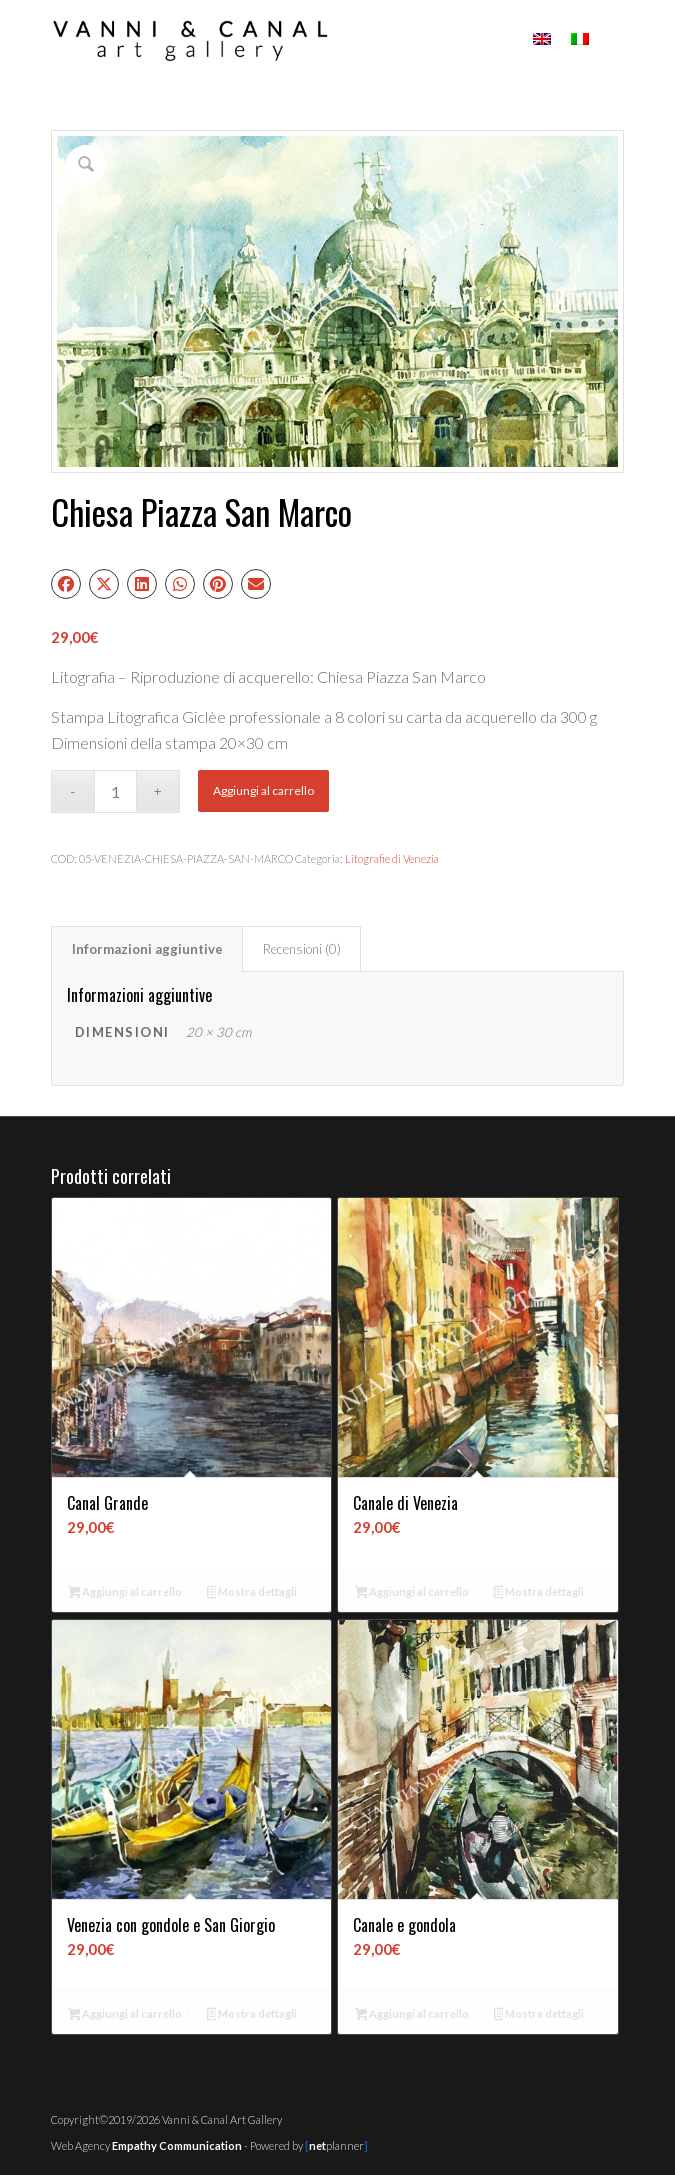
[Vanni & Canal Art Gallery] (280, 40)
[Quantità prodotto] (115, 791)
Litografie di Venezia (392, 858)
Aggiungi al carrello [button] (125, 1593)
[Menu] (613, 40)
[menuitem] (613, 40)
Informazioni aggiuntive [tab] (147, 949)
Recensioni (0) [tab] (302, 949)
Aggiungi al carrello (263, 790)
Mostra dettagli (252, 1593)
